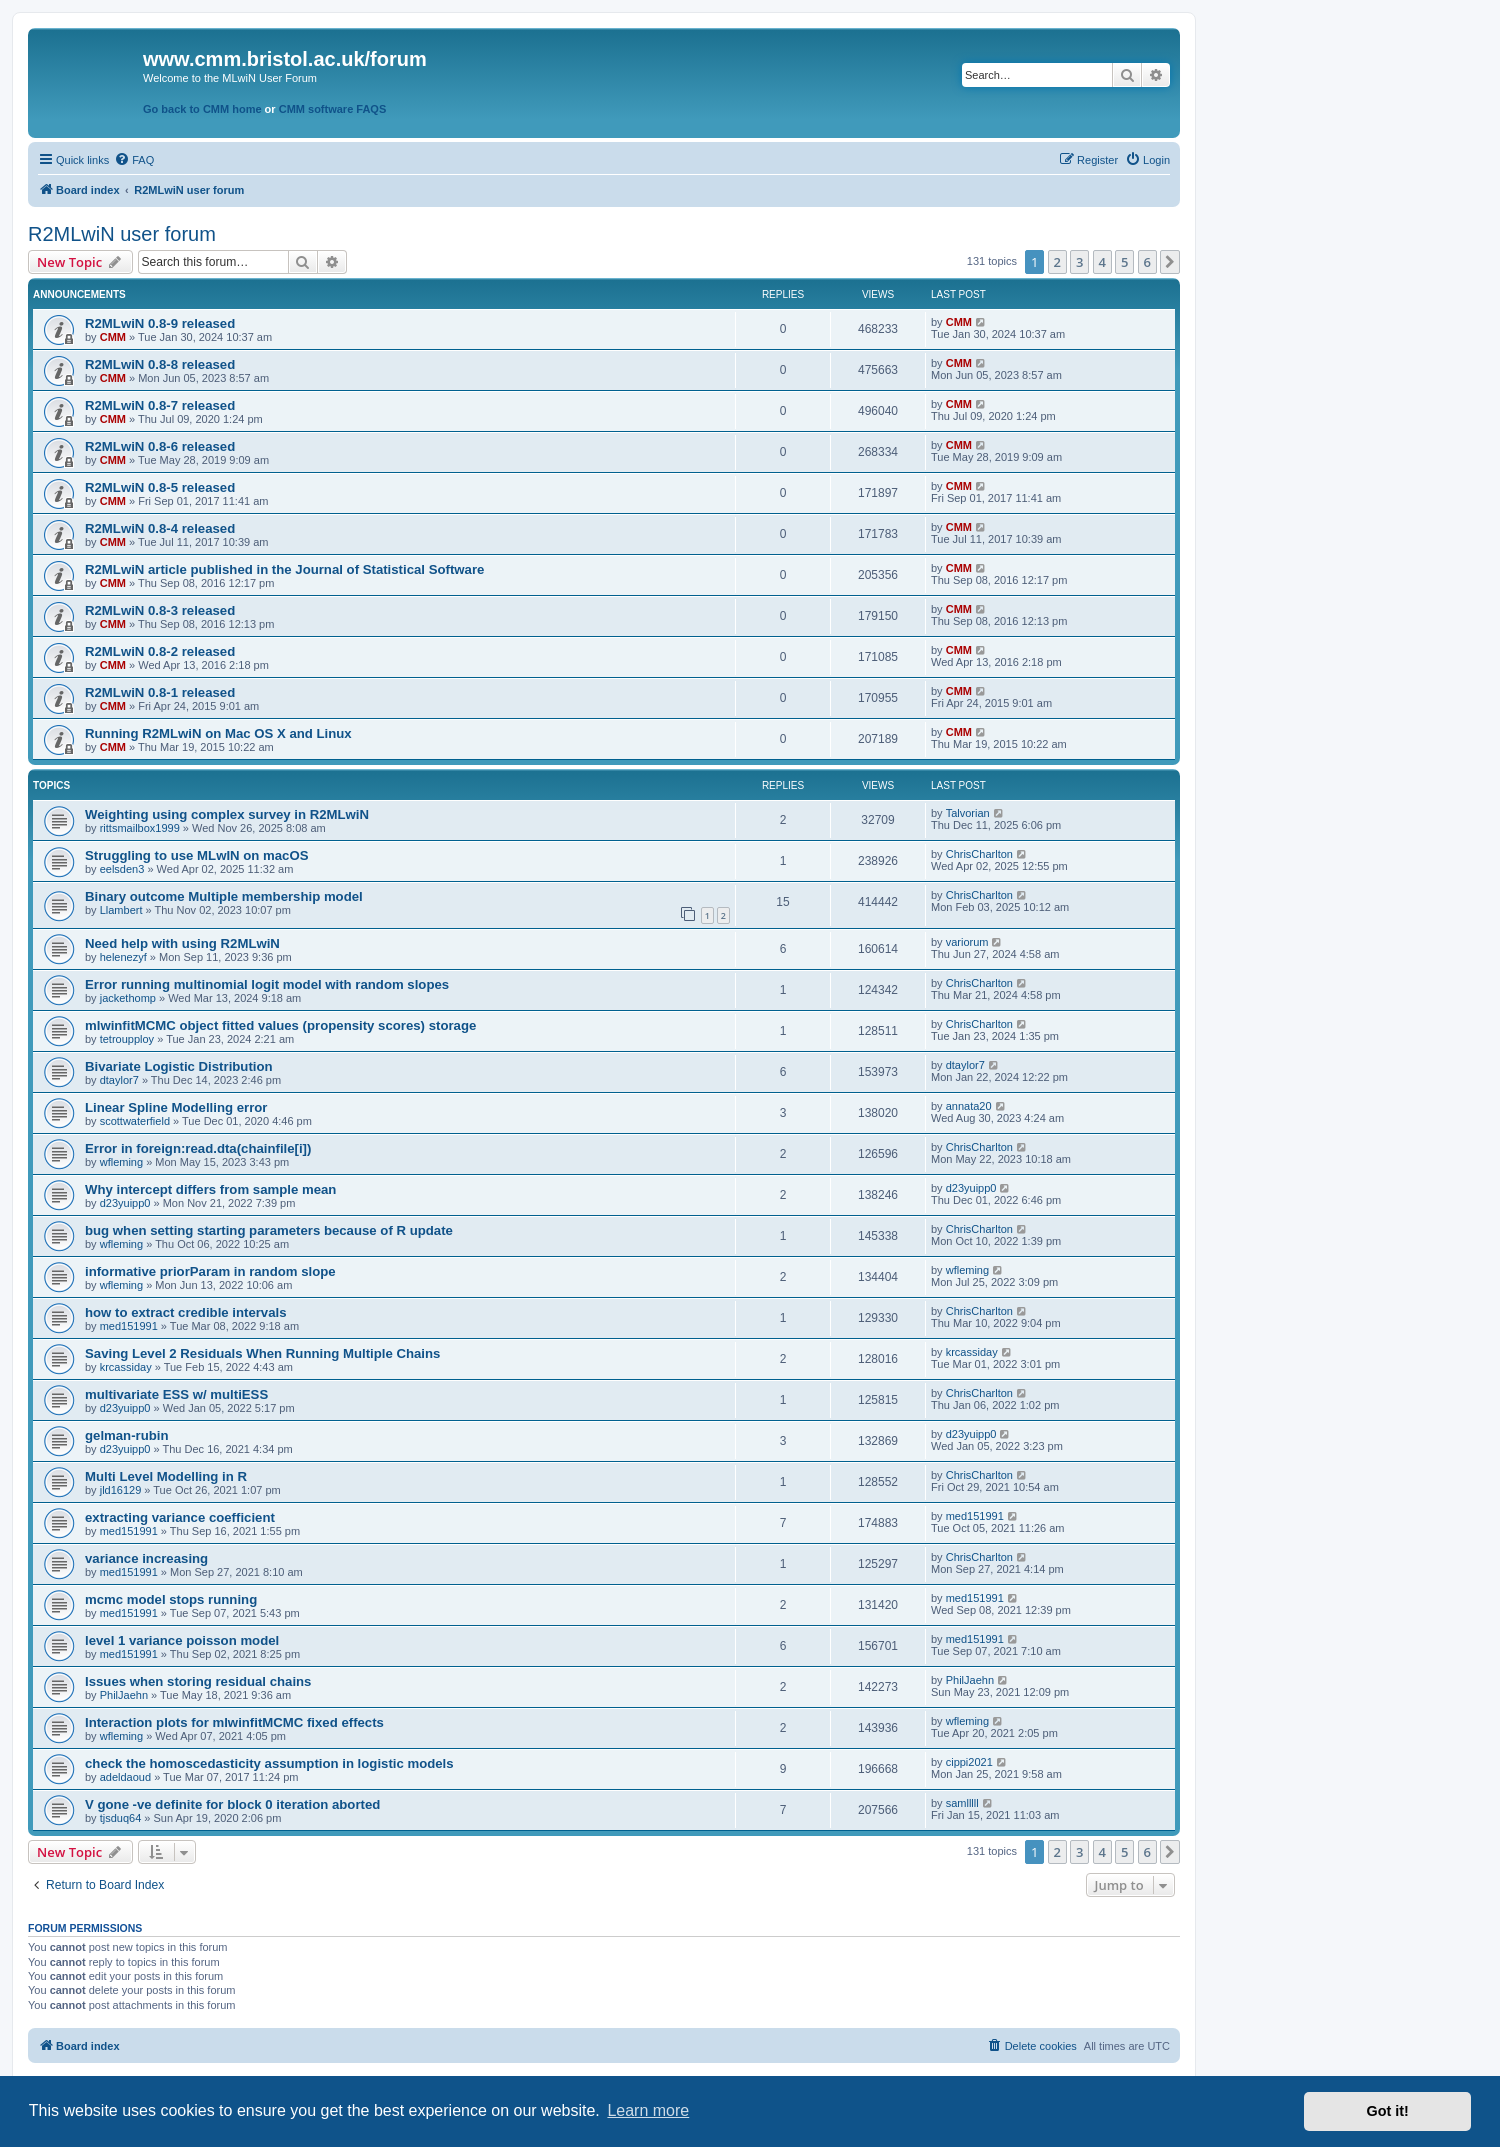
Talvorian (968, 813)
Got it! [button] (1388, 2111)
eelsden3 (122, 869)
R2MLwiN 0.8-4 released (160, 528)
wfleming (121, 1162)
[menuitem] (134, 160)
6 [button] (1147, 262)
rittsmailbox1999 (140, 828)
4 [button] (1102, 262)
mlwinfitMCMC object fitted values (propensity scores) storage (280, 1025)
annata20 (969, 1106)
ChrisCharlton (979, 854)
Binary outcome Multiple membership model (224, 896)
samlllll (962, 1803)
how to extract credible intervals (186, 1312)
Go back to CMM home (202, 109)
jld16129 (121, 1490)
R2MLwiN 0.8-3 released (160, 610)
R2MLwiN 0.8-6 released (160, 446)
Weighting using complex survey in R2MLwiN (227, 814)
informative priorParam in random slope (210, 1271)
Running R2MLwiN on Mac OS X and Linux (218, 733)
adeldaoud (125, 1777)
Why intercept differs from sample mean (210, 1189)
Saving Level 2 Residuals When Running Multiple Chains (262, 1353)
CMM (113, 337)
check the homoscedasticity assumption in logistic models (269, 1763)
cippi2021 (969, 1762)
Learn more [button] (648, 2110)
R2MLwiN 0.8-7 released (160, 405)
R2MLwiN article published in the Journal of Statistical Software (284, 569)
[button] (1170, 262)
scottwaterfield (135, 1121)
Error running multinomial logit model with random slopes (267, 984)
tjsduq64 (121, 1818)
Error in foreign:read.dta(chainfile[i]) (198, 1148)
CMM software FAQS (333, 109)
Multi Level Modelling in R (166, 1476)
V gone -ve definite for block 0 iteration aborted (232, 1804)
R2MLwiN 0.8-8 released (160, 364)
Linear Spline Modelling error (176, 1107)
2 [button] (1057, 262)
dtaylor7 (119, 1080)
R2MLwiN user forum (122, 234)
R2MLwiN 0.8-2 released (160, 651)
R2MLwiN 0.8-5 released (160, 487)
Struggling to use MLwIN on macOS (196, 855)
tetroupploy (127, 1039)
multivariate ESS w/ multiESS (176, 1394)
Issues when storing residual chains (198, 1681)
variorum (967, 942)
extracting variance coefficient (180, 1517)
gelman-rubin (127, 1435)
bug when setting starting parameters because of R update (269, 1230)
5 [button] (1124, 262)
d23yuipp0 (125, 1203)
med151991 (129, 1326)
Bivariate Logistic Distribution (179, 1066)
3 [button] (1079, 262)
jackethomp (128, 998)
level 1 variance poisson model (182, 1640)
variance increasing (146, 1558)
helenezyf (123, 957)
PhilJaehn (124, 1695)
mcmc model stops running (171, 1599)
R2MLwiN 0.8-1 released (160, 692)
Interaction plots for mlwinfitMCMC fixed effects (234, 1722)
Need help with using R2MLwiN (182, 943)
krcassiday (126, 1367)
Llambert (121, 910)
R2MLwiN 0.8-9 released (160, 323)
